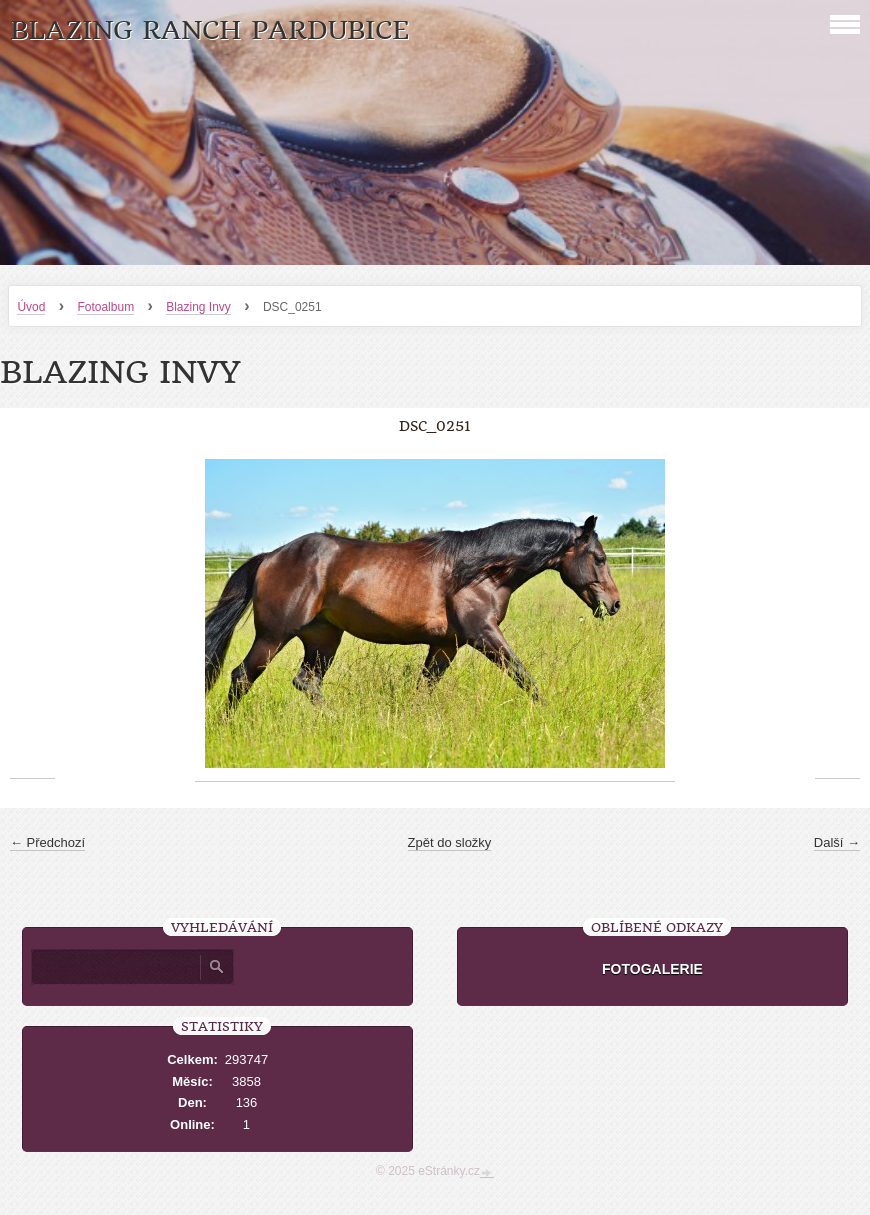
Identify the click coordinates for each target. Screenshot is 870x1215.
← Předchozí (47, 842)
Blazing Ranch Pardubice (209, 30)
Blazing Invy (198, 307)
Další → (837, 842)
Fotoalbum (105, 307)
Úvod (31, 307)
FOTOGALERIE (652, 969)
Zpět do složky (450, 842)
